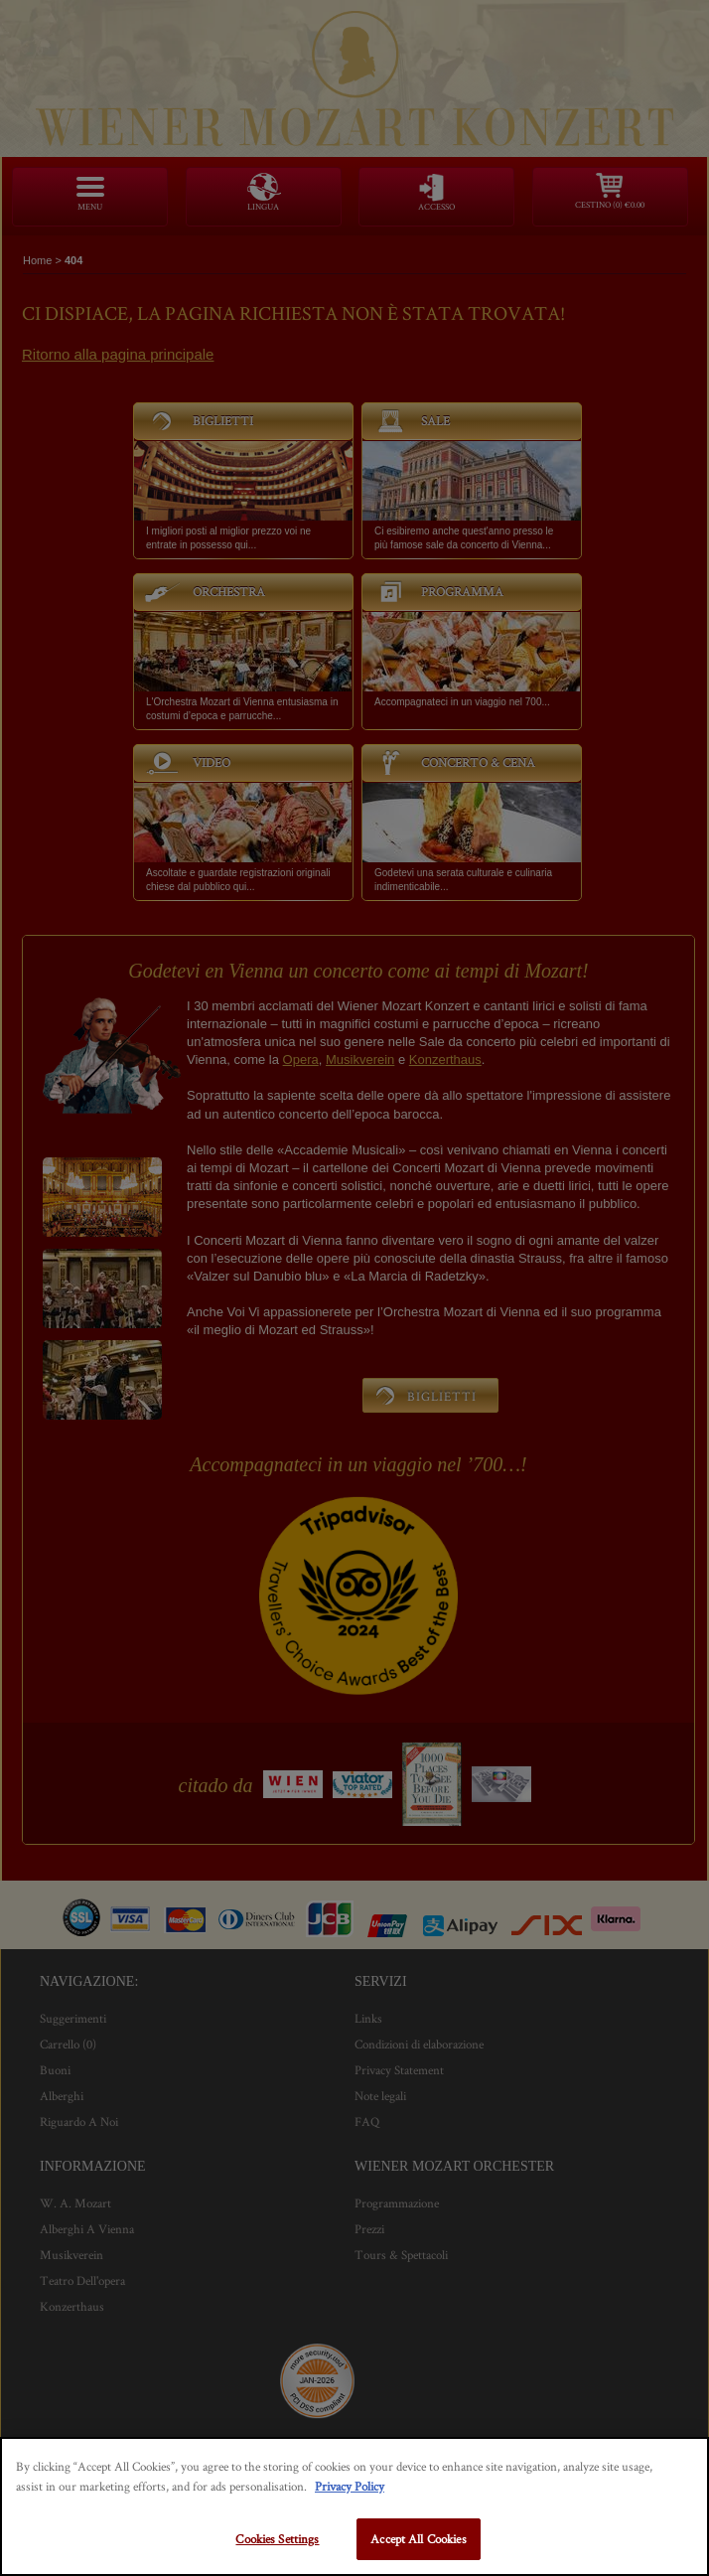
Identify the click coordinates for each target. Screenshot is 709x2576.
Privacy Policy (349, 2486)
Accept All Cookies (418, 2538)
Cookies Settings (277, 2538)
